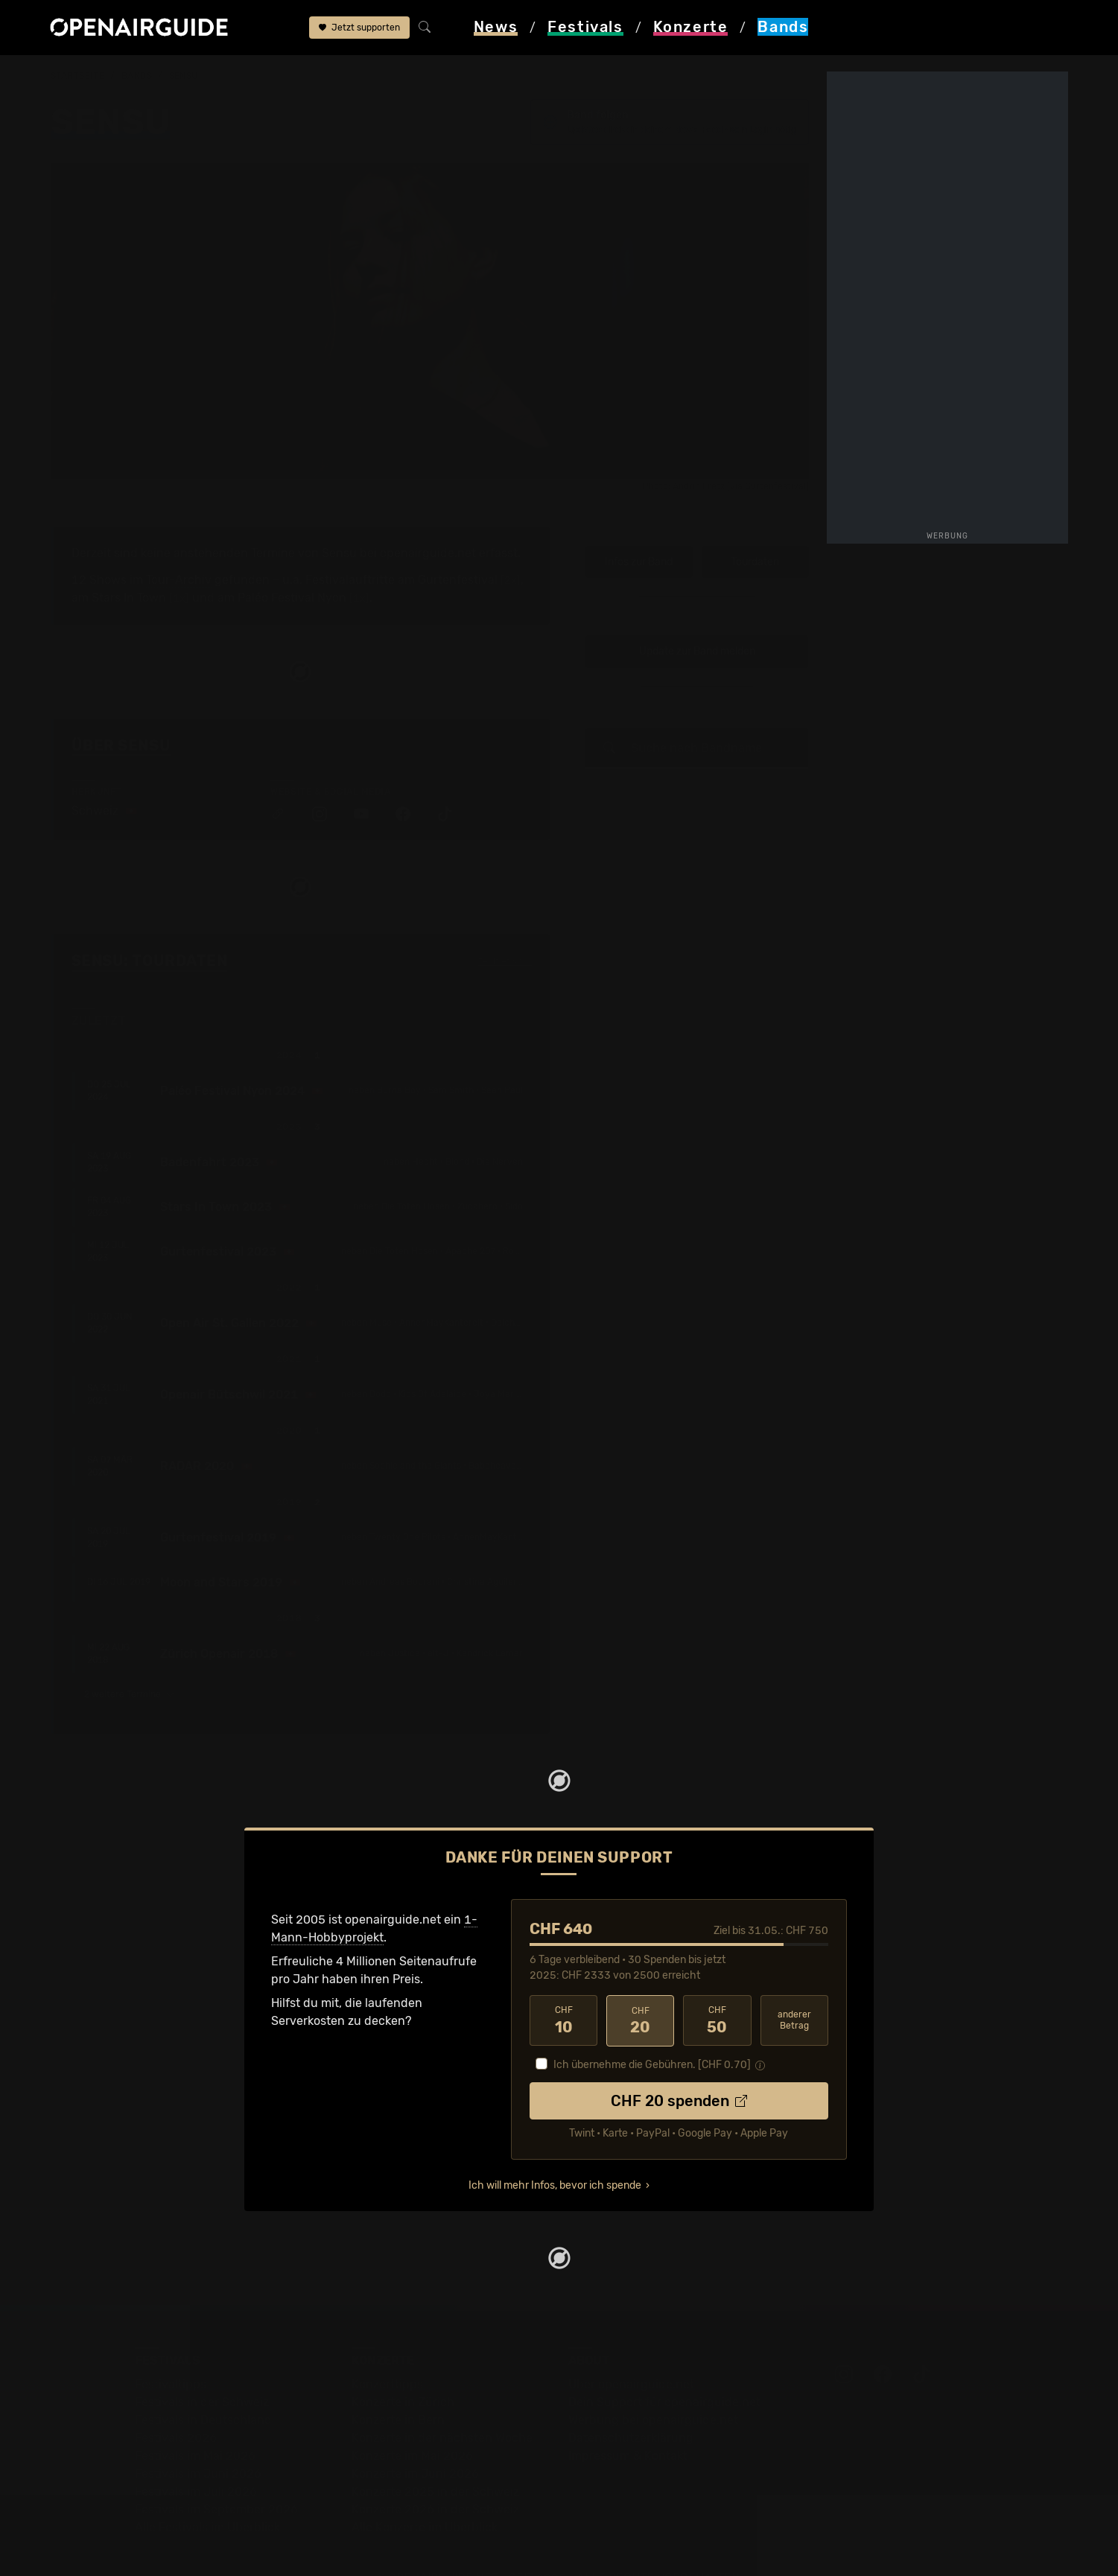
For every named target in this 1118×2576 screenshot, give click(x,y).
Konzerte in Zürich (403, 2370)
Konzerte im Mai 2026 (412, 2424)
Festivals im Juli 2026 (196, 2459)
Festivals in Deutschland (203, 2388)
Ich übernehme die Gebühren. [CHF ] (652, 2033)
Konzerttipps (387, 2352)
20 (640, 1989)
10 (563, 1989)
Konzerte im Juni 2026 (415, 2442)
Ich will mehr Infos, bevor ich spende (555, 2153)
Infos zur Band (639, 530)
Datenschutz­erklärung (630, 2406)
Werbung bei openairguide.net (653, 2388)
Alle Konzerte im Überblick (425, 2495)
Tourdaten (755, 530)
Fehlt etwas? (504, 930)
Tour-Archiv (179, 548)
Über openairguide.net (631, 2352)
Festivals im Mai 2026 (195, 2424)
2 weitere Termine (129, 1663)
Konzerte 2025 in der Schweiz (435, 2459)
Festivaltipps (170, 2352)
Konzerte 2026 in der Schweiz (435, 2477)
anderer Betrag (794, 1989)
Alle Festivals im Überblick (207, 2495)
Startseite (78, 76)
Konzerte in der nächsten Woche (442, 2406)
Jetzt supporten (359, 28)
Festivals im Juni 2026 (198, 2442)
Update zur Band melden (697, 620)
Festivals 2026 (176, 2406)
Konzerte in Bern (398, 2388)
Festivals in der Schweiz (202, 2370)
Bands (137, 76)
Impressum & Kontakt (627, 2424)
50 (717, 1989)
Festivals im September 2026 (216, 2477)
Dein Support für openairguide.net (664, 2370)
